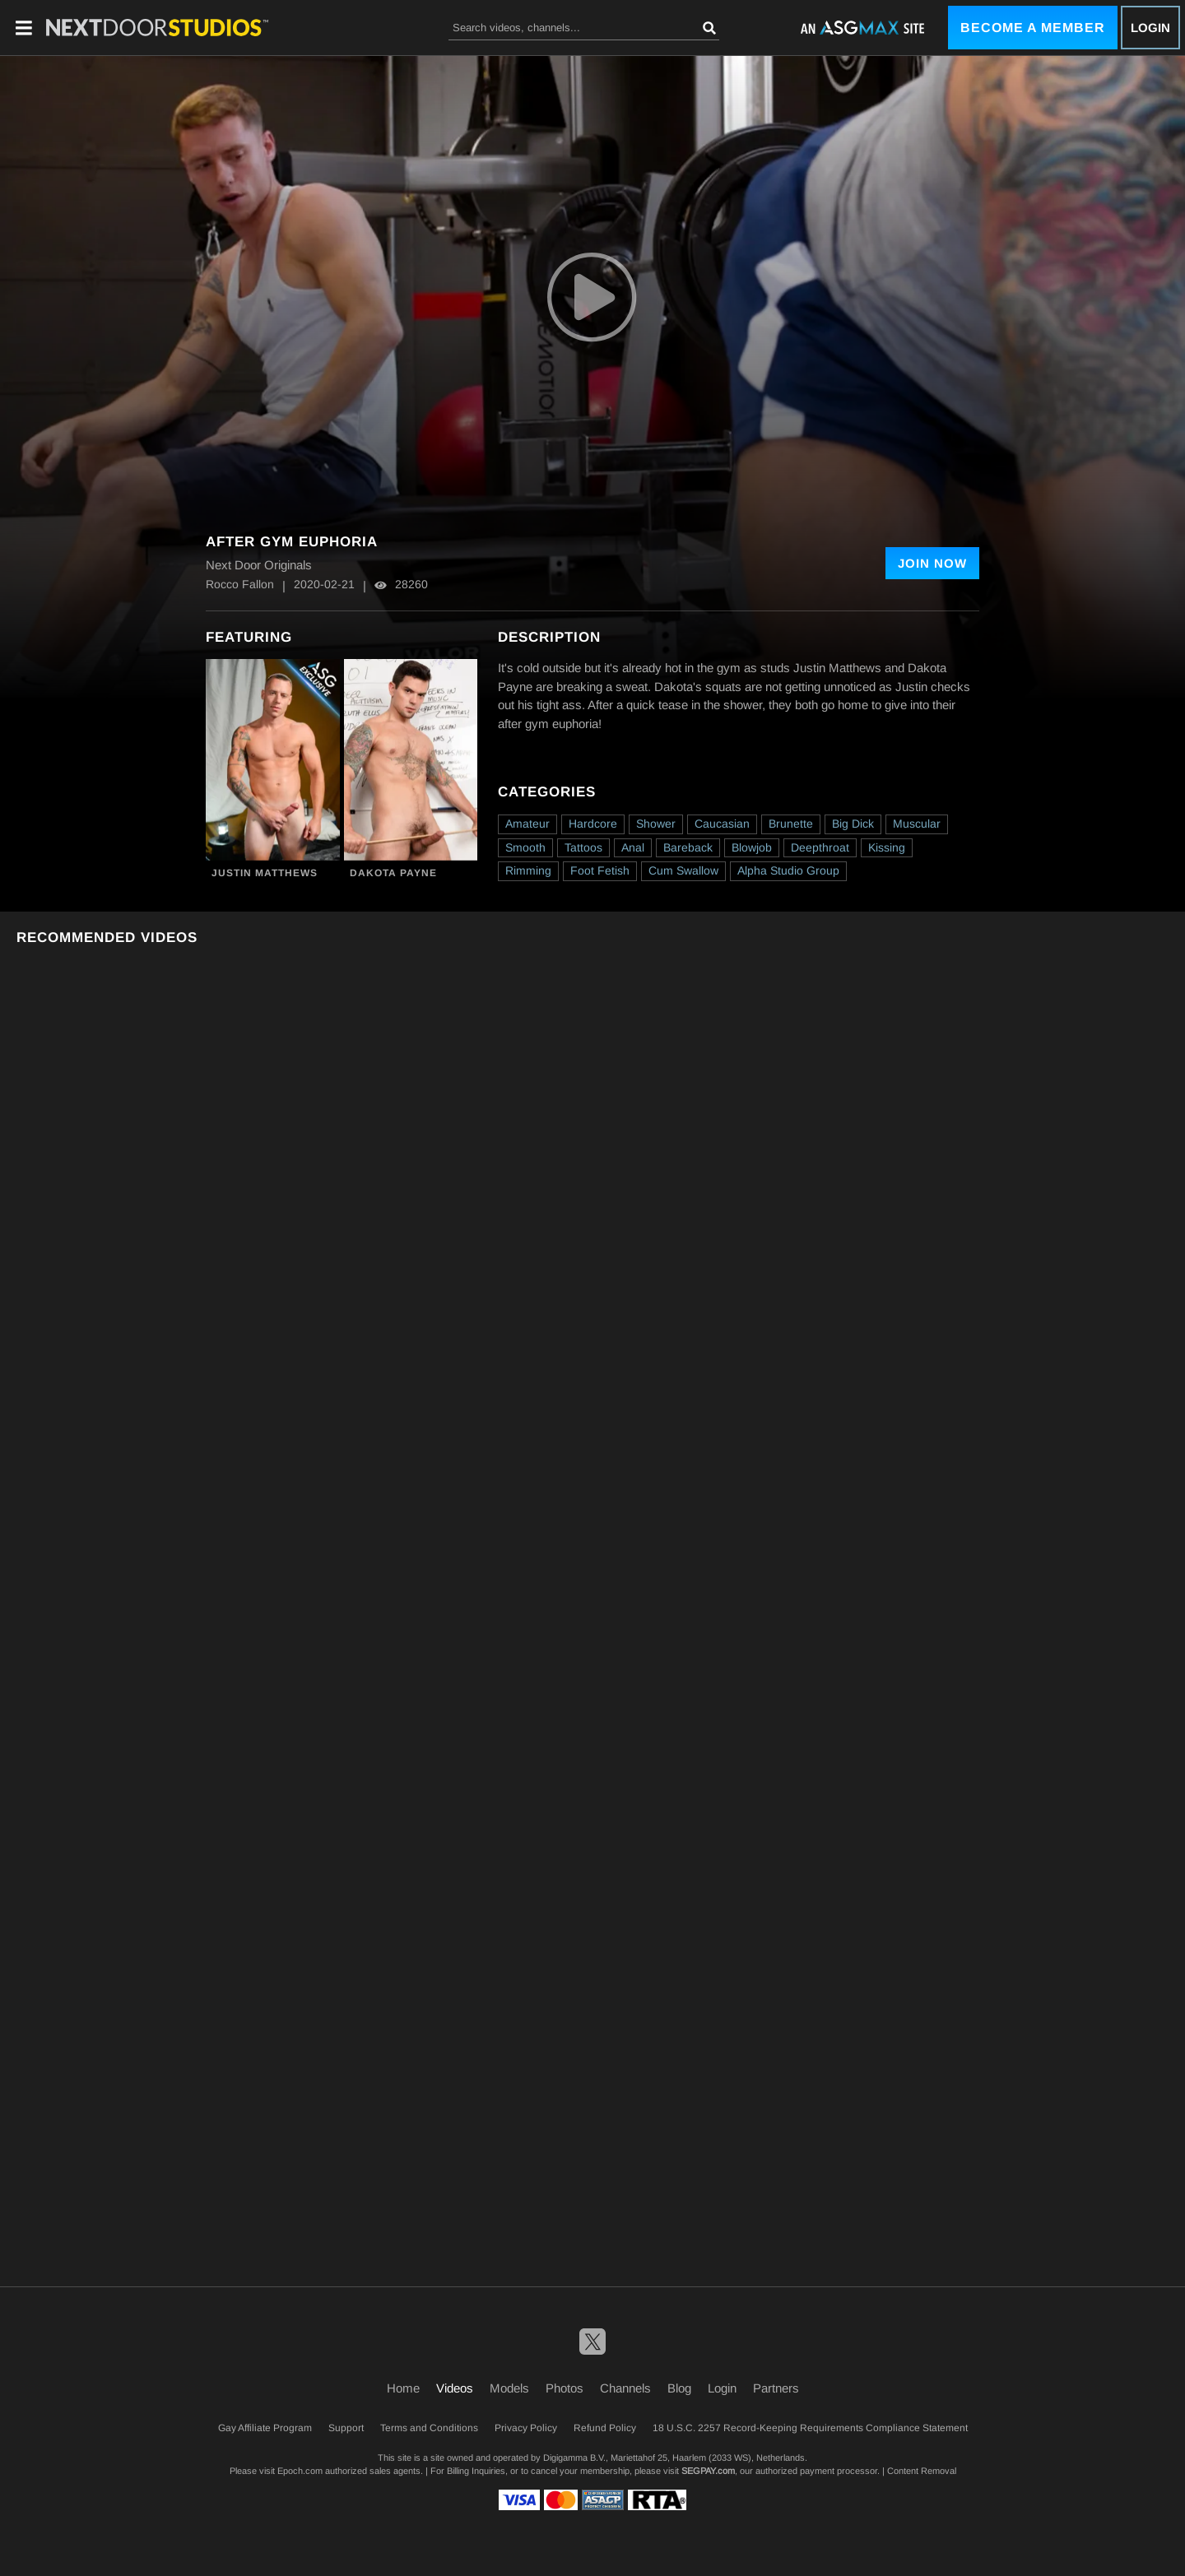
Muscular (917, 823)
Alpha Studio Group (788, 870)
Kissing (886, 847)
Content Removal (921, 2471)
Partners (776, 2388)
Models (509, 2388)
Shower (656, 823)
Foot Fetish (600, 870)
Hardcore (593, 823)
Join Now (932, 563)
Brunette (791, 823)
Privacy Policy (526, 2428)
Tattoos (583, 847)
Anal (632, 847)
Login (1150, 28)
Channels (625, 2388)
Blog (679, 2388)
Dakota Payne (393, 873)
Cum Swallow (683, 870)
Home (403, 2388)
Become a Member (1032, 28)
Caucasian (722, 823)
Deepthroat (820, 847)
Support (346, 2428)
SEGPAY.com (708, 2471)
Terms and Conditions (429, 2428)
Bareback (688, 847)
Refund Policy (605, 2428)
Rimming (528, 870)
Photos (564, 2388)
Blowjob (752, 847)
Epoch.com (300, 2471)
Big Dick (853, 823)
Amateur (527, 823)
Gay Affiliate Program (265, 2428)
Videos (454, 2388)
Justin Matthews (264, 873)
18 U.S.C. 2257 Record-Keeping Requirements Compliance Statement (810, 2428)
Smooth (525, 847)
